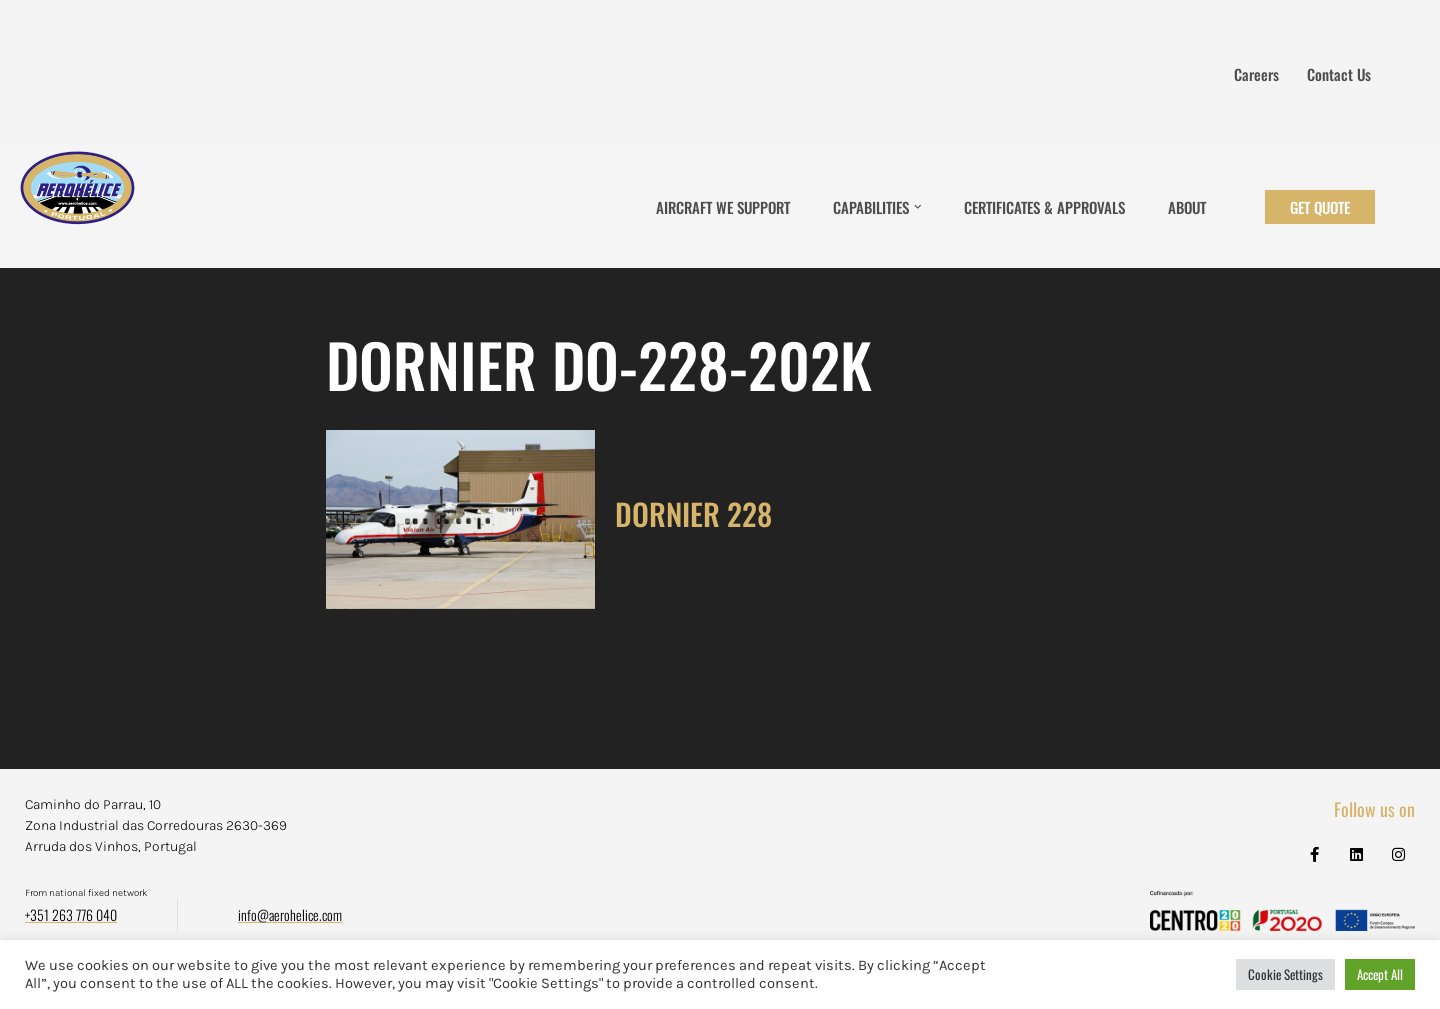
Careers (1256, 74)
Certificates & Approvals (1044, 207)
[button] (918, 207)
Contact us (1339, 74)
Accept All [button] (1380, 974)
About (1187, 207)
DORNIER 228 (693, 513)
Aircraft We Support (723, 207)
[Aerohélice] (77, 207)
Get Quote (1320, 207)
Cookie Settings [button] (1285, 974)
